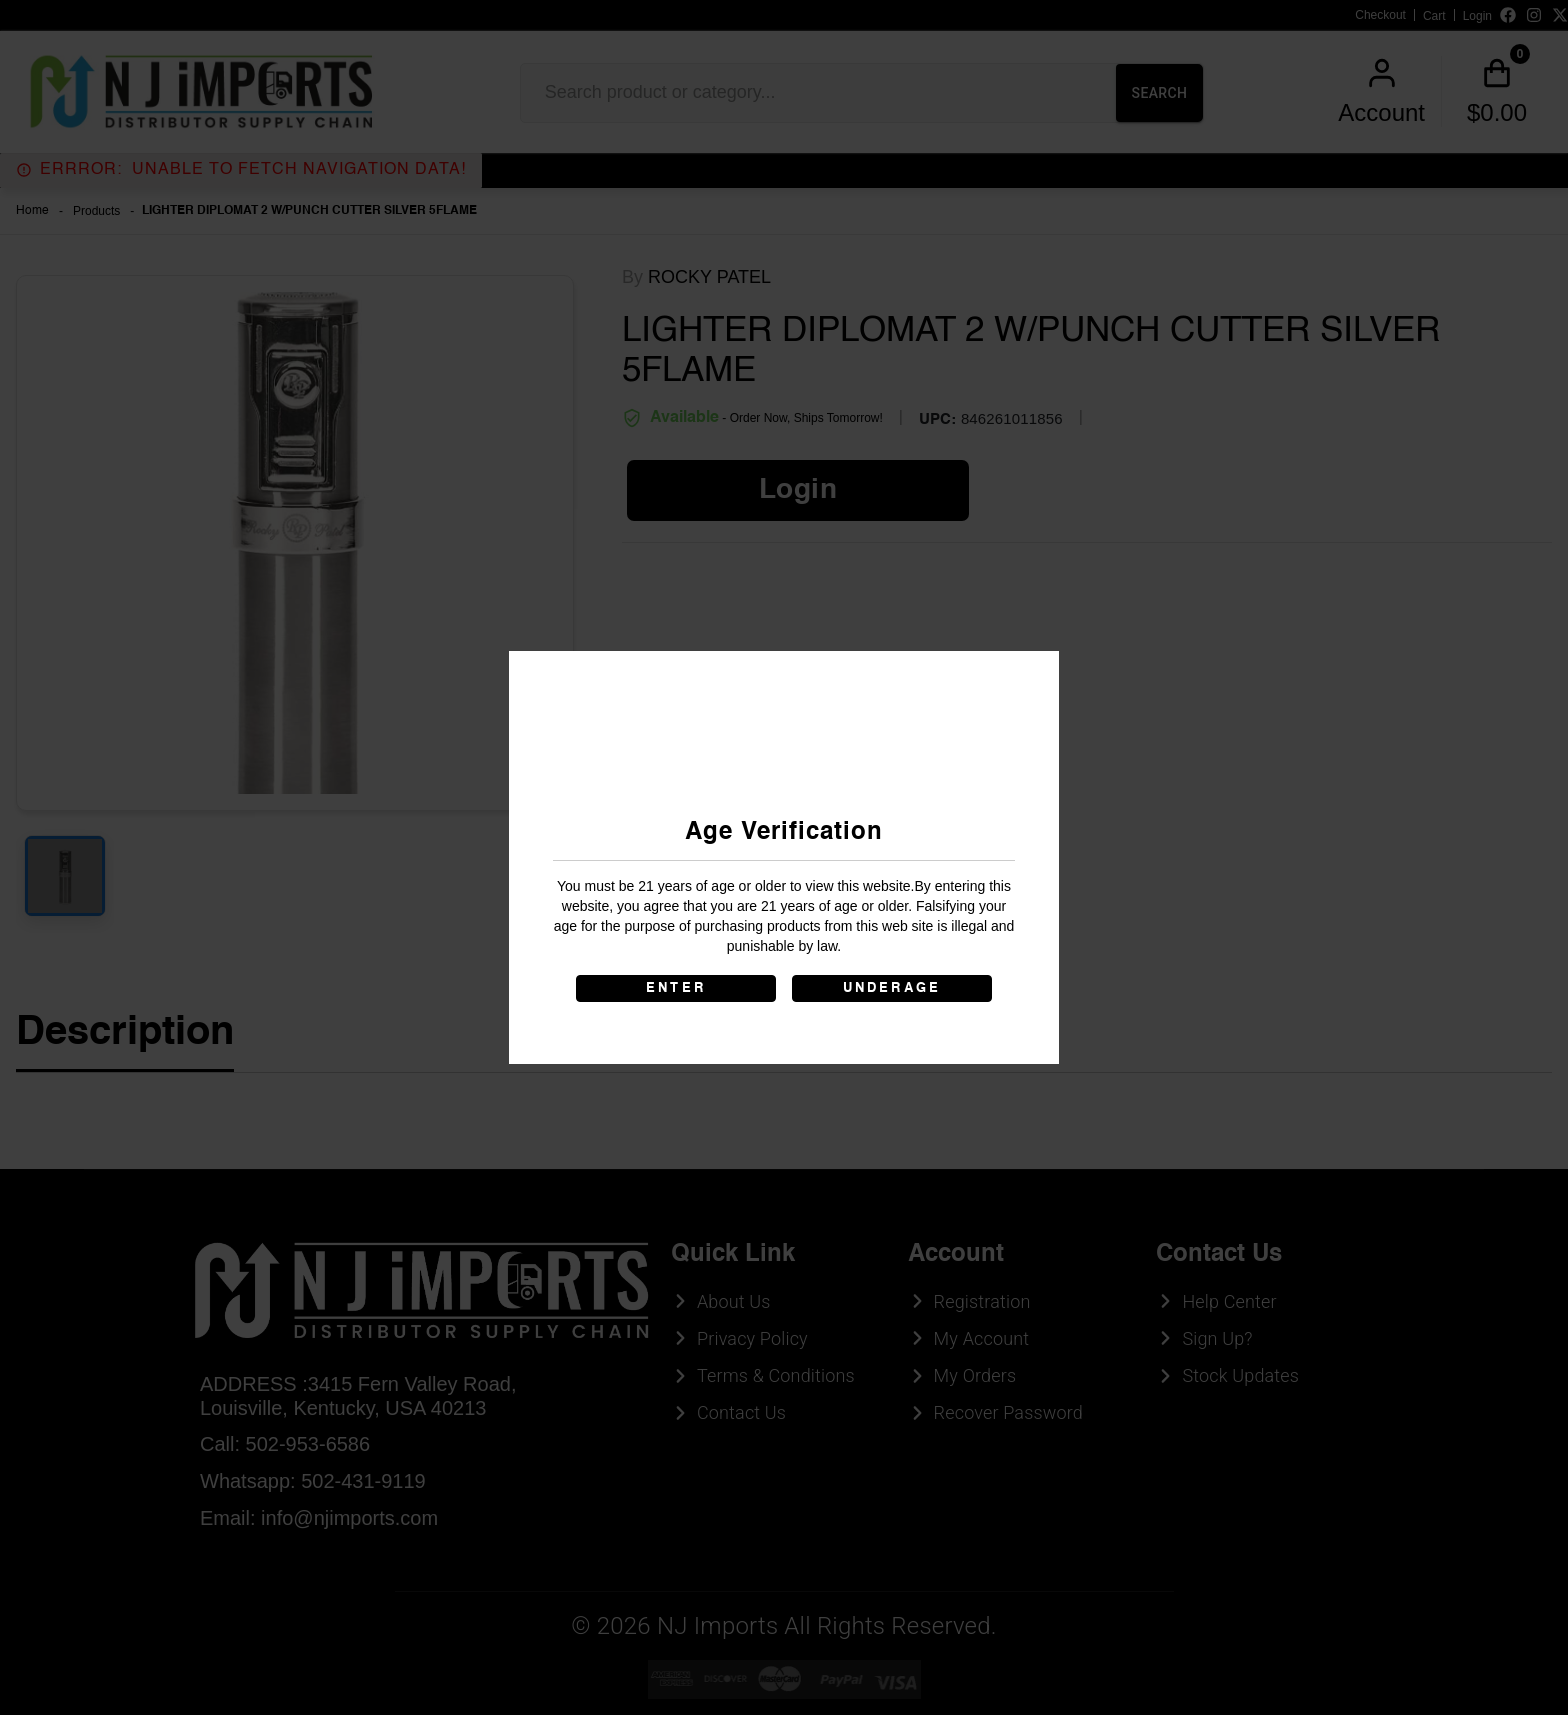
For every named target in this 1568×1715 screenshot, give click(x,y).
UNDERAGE (892, 988)
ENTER (676, 988)
